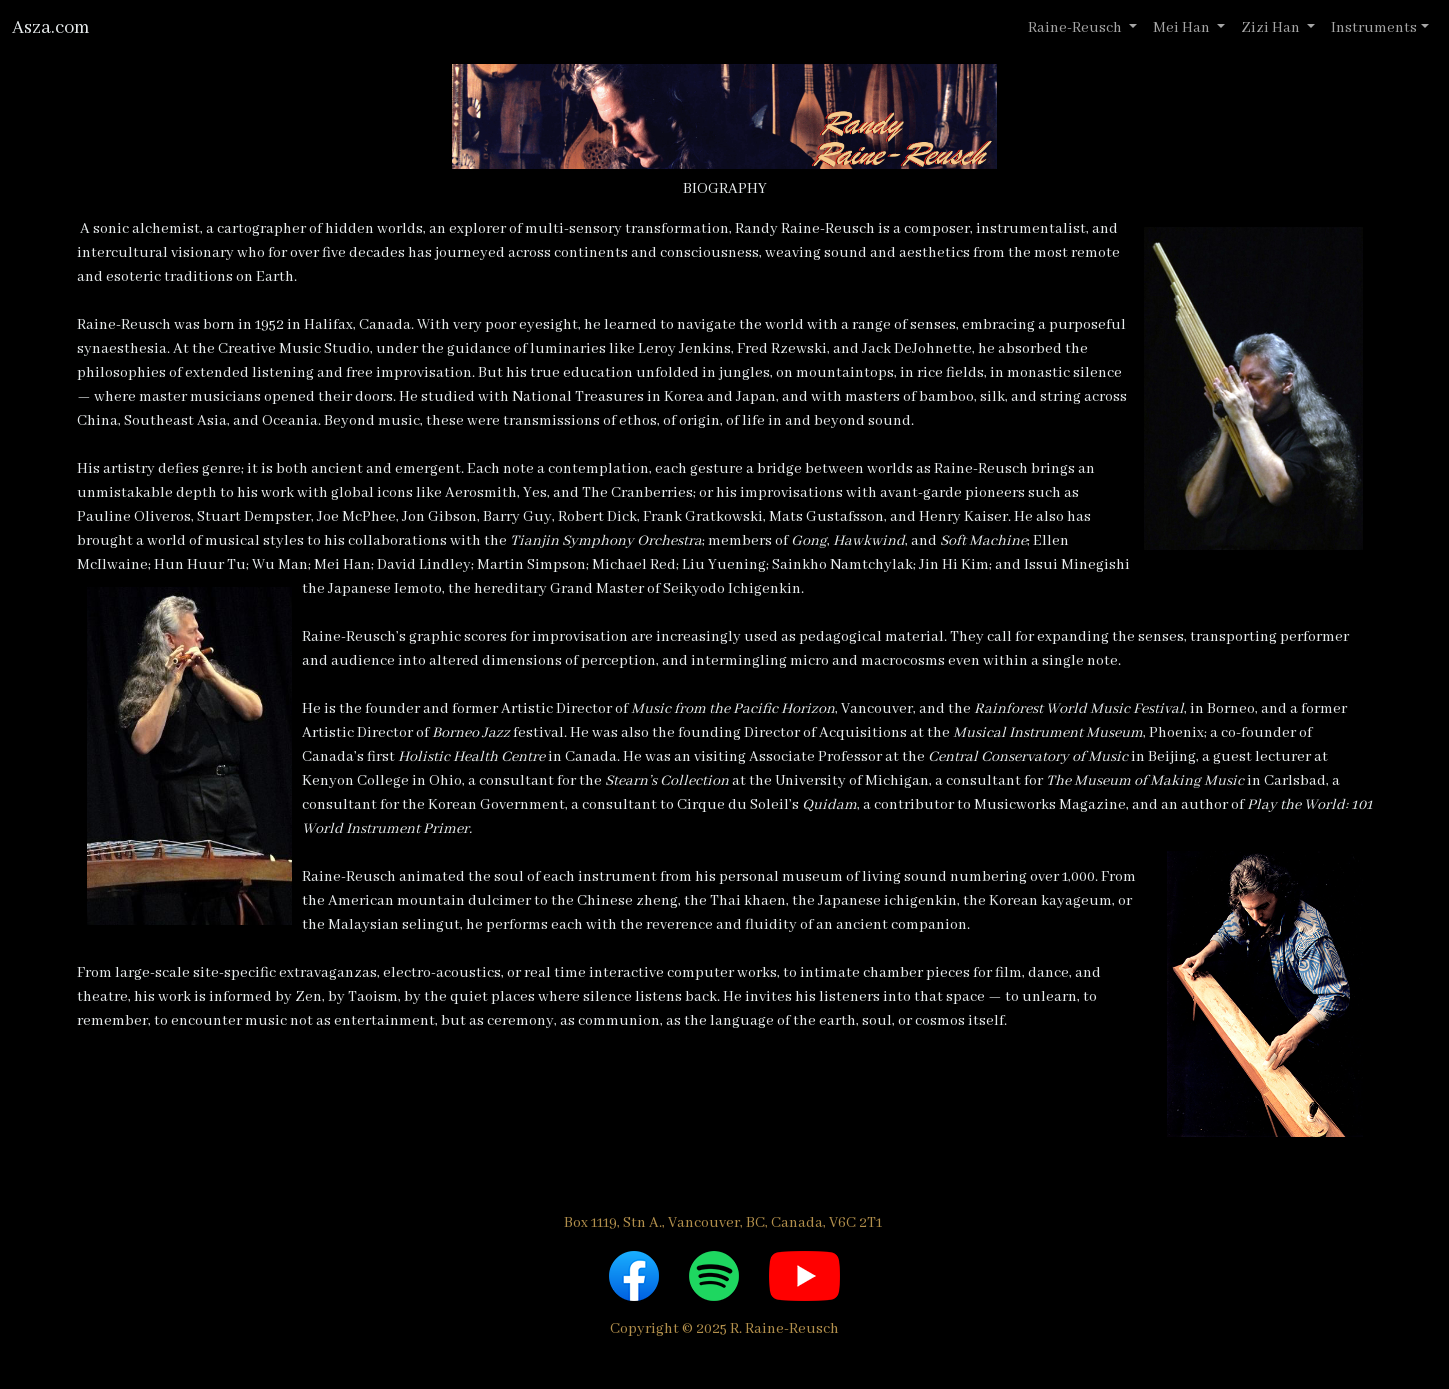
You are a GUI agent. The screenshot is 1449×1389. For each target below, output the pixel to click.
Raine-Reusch (1076, 28)
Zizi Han (1272, 28)
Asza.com (51, 28)
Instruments (1374, 28)
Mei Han (1183, 28)
